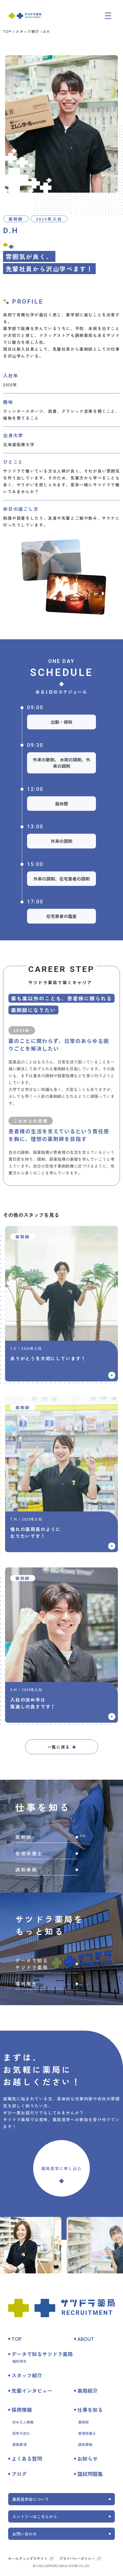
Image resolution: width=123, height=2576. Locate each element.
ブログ (19, 2474)
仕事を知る (90, 2409)
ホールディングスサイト (27, 2558)
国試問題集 (90, 2474)
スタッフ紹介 (27, 31)
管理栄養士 (87, 2433)
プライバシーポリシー (77, 2558)
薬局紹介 (87, 2390)
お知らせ (87, 2458)
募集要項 (19, 2444)
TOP (7, 31)
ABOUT (85, 2338)
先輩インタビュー (31, 2390)
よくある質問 (26, 2458)
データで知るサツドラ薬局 (42, 2354)
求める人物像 (23, 2422)
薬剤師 (83, 2422)
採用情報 (21, 2409)
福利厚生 (19, 2361)
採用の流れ (21, 2433)
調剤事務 (85, 2444)
